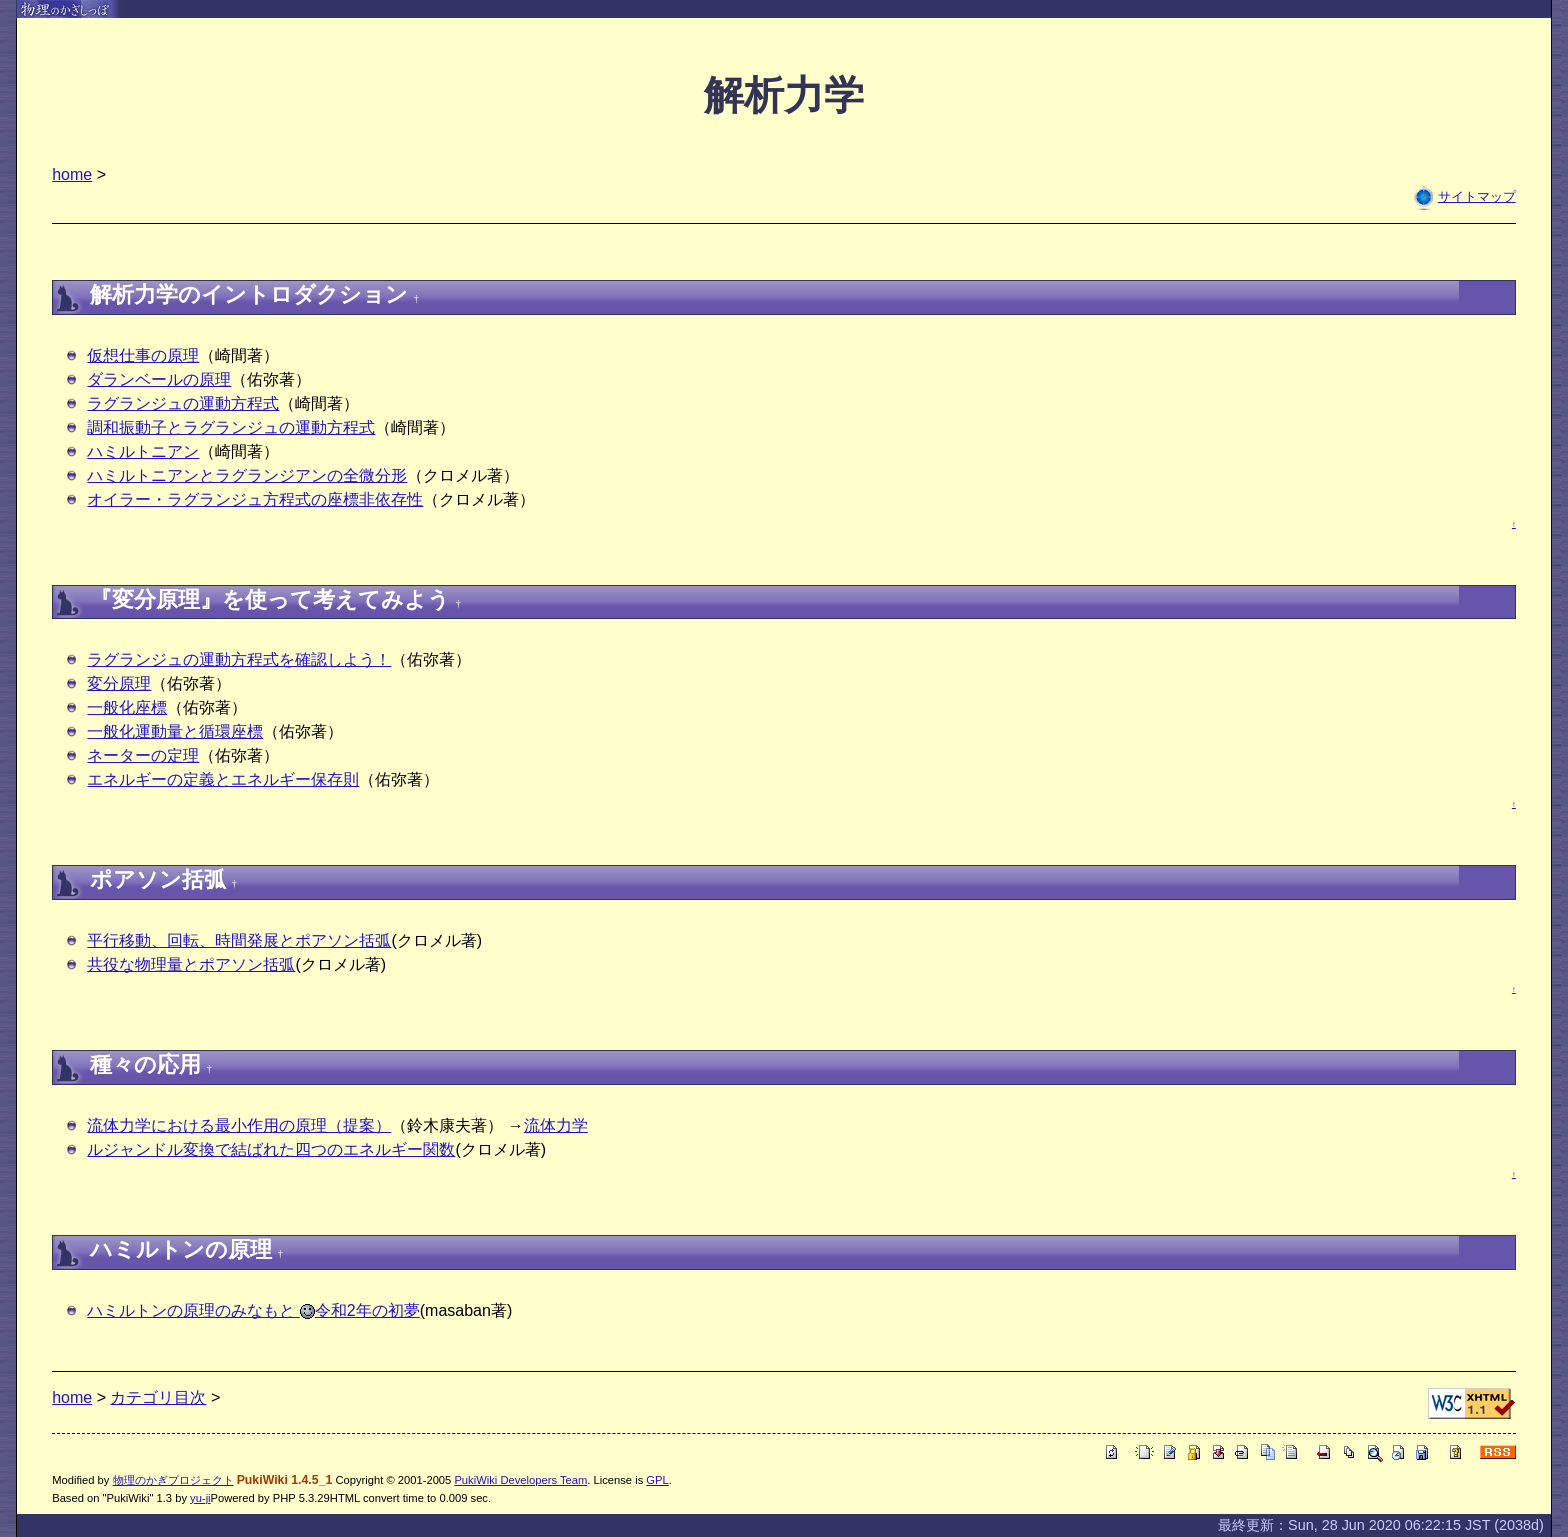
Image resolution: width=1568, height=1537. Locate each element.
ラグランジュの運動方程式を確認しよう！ (239, 659)
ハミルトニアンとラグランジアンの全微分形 (247, 475)
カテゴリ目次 (158, 1397)
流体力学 (556, 1125)
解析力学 (784, 95)
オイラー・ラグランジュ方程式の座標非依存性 (255, 499)
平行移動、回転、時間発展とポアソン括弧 (239, 940)
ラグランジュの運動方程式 (183, 403)
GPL (657, 1480)
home (72, 174)
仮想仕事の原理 (143, 355)
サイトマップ (1477, 196)
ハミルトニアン (143, 451)
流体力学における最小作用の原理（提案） (239, 1125)
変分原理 (119, 683)
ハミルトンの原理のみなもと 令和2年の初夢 (253, 1310)
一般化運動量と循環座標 (175, 731)
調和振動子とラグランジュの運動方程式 (231, 427)
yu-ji (200, 1498)
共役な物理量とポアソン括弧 (191, 964)
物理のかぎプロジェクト (173, 1480)
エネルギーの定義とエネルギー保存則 (223, 779)
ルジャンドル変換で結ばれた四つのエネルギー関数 (271, 1149)
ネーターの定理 (143, 755)
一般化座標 (127, 707)
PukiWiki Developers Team (520, 1480)
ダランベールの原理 (159, 379)
